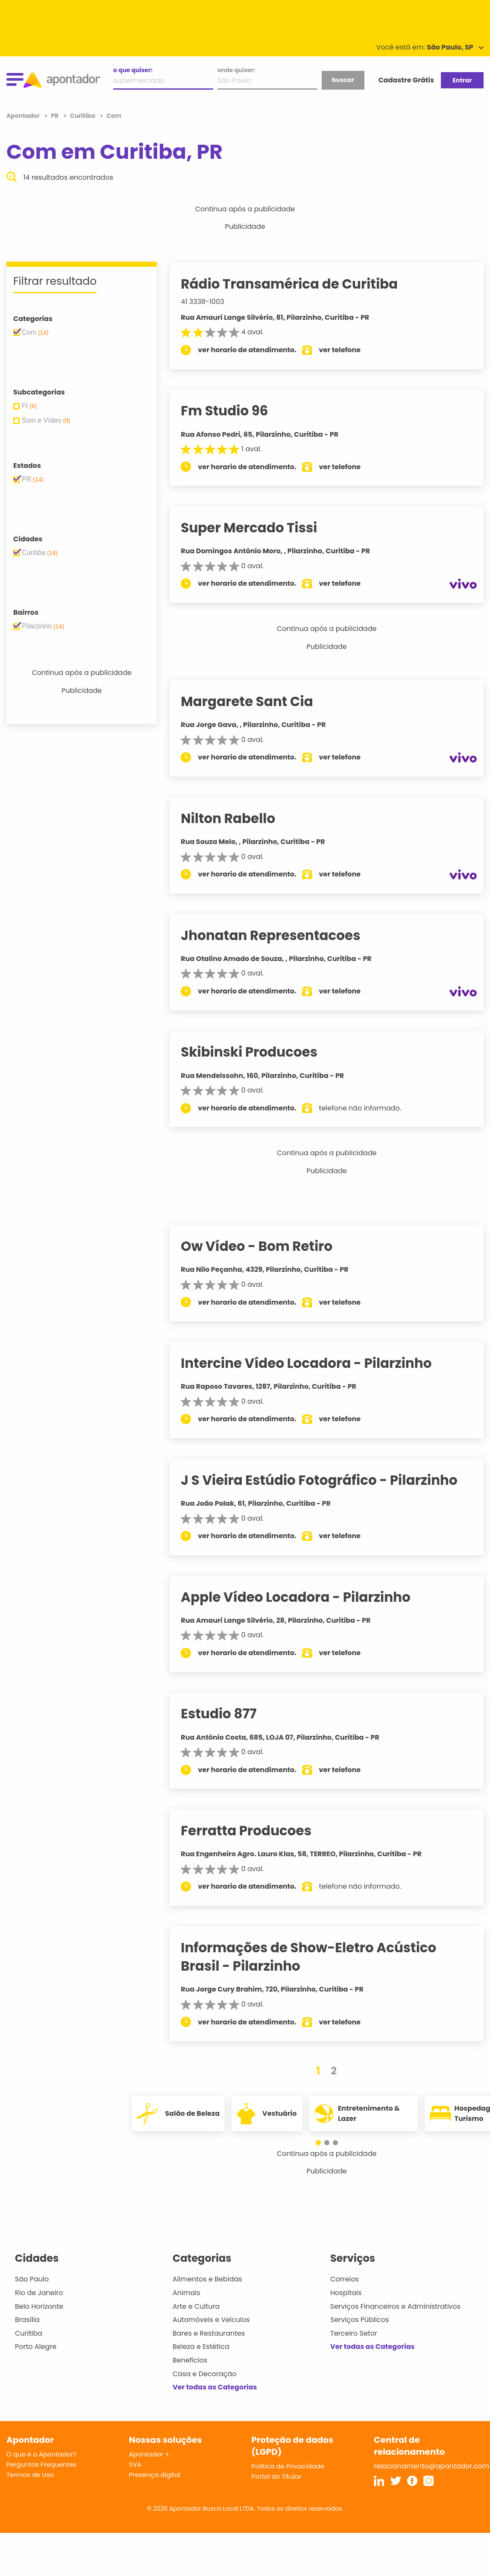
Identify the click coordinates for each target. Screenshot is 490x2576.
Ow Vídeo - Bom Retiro (267, 1246)
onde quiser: (236, 70)
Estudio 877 (229, 1713)
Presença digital (155, 2474)
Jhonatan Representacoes (281, 935)
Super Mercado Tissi (259, 527)
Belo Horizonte (39, 2306)
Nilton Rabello (238, 818)
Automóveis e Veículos (211, 2320)
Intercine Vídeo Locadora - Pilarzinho (316, 1363)
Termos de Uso (30, 2474)
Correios (344, 2279)
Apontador (23, 115)
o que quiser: (133, 70)
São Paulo (32, 2279)
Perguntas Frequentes (41, 2464)
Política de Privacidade (288, 2466)
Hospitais (345, 2293)
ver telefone (351, 350)
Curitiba (28, 2333)
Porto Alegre (35, 2346)
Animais (186, 2293)
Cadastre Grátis (406, 80)
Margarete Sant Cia (257, 701)
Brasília (27, 2320)
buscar (343, 80)
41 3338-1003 (213, 302)
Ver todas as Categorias (215, 2387)
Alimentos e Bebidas (207, 2279)
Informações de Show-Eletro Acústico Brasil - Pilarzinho (319, 1956)
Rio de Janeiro (39, 2293)
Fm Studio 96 (235, 410)
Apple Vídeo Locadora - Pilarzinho (306, 1597)
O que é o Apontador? (41, 2454)
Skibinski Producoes (259, 1052)
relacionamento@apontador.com (431, 2466)
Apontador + (149, 2454)
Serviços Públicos (359, 2320)
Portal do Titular (277, 2476)
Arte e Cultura (196, 2306)
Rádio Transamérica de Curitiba (299, 284)
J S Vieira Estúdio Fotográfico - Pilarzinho (329, 1480)
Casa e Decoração (205, 2374)
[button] (322, 2142)
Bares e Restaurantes (209, 2333)
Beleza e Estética (201, 2346)
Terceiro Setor (353, 2333)
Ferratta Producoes (256, 1830)
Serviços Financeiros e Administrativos (395, 2306)
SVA (135, 2464)
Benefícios (190, 2360)
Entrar (462, 80)
